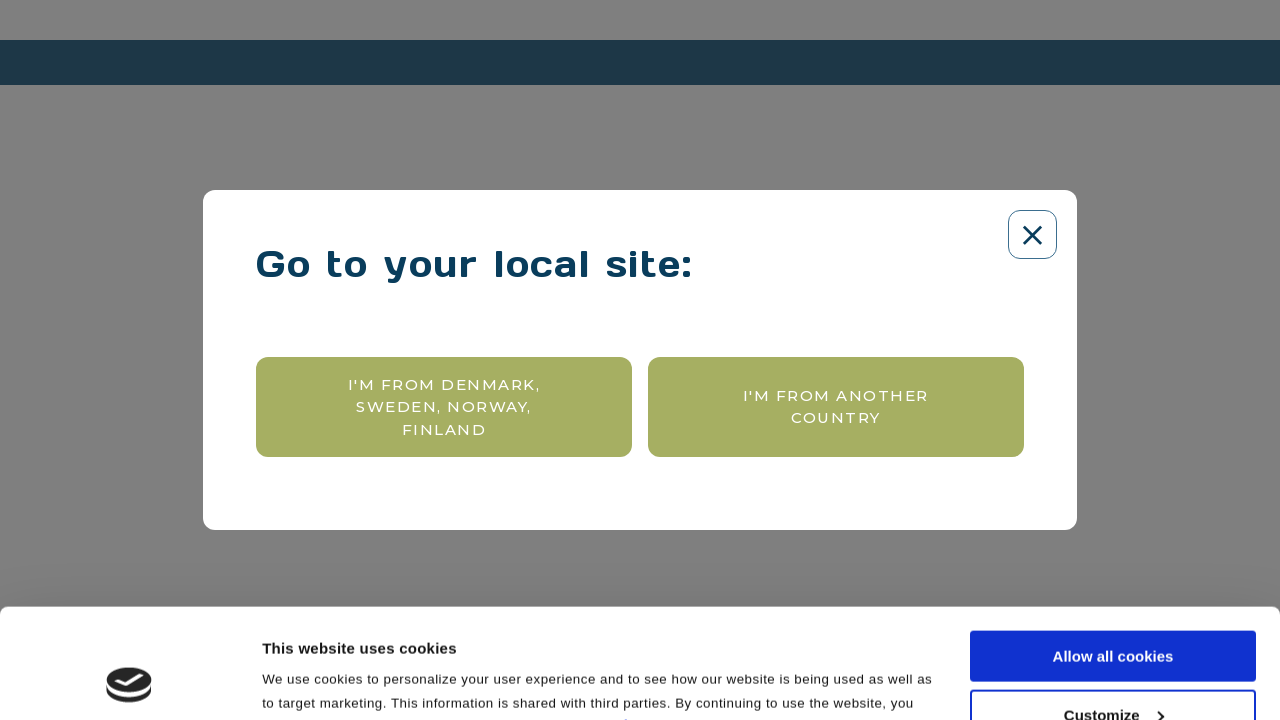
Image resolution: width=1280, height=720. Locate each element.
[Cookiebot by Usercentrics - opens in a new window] (129, 681)
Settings (292, 678)
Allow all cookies (1113, 553)
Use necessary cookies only (1113, 670)
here (641, 622)
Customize (1114, 612)
